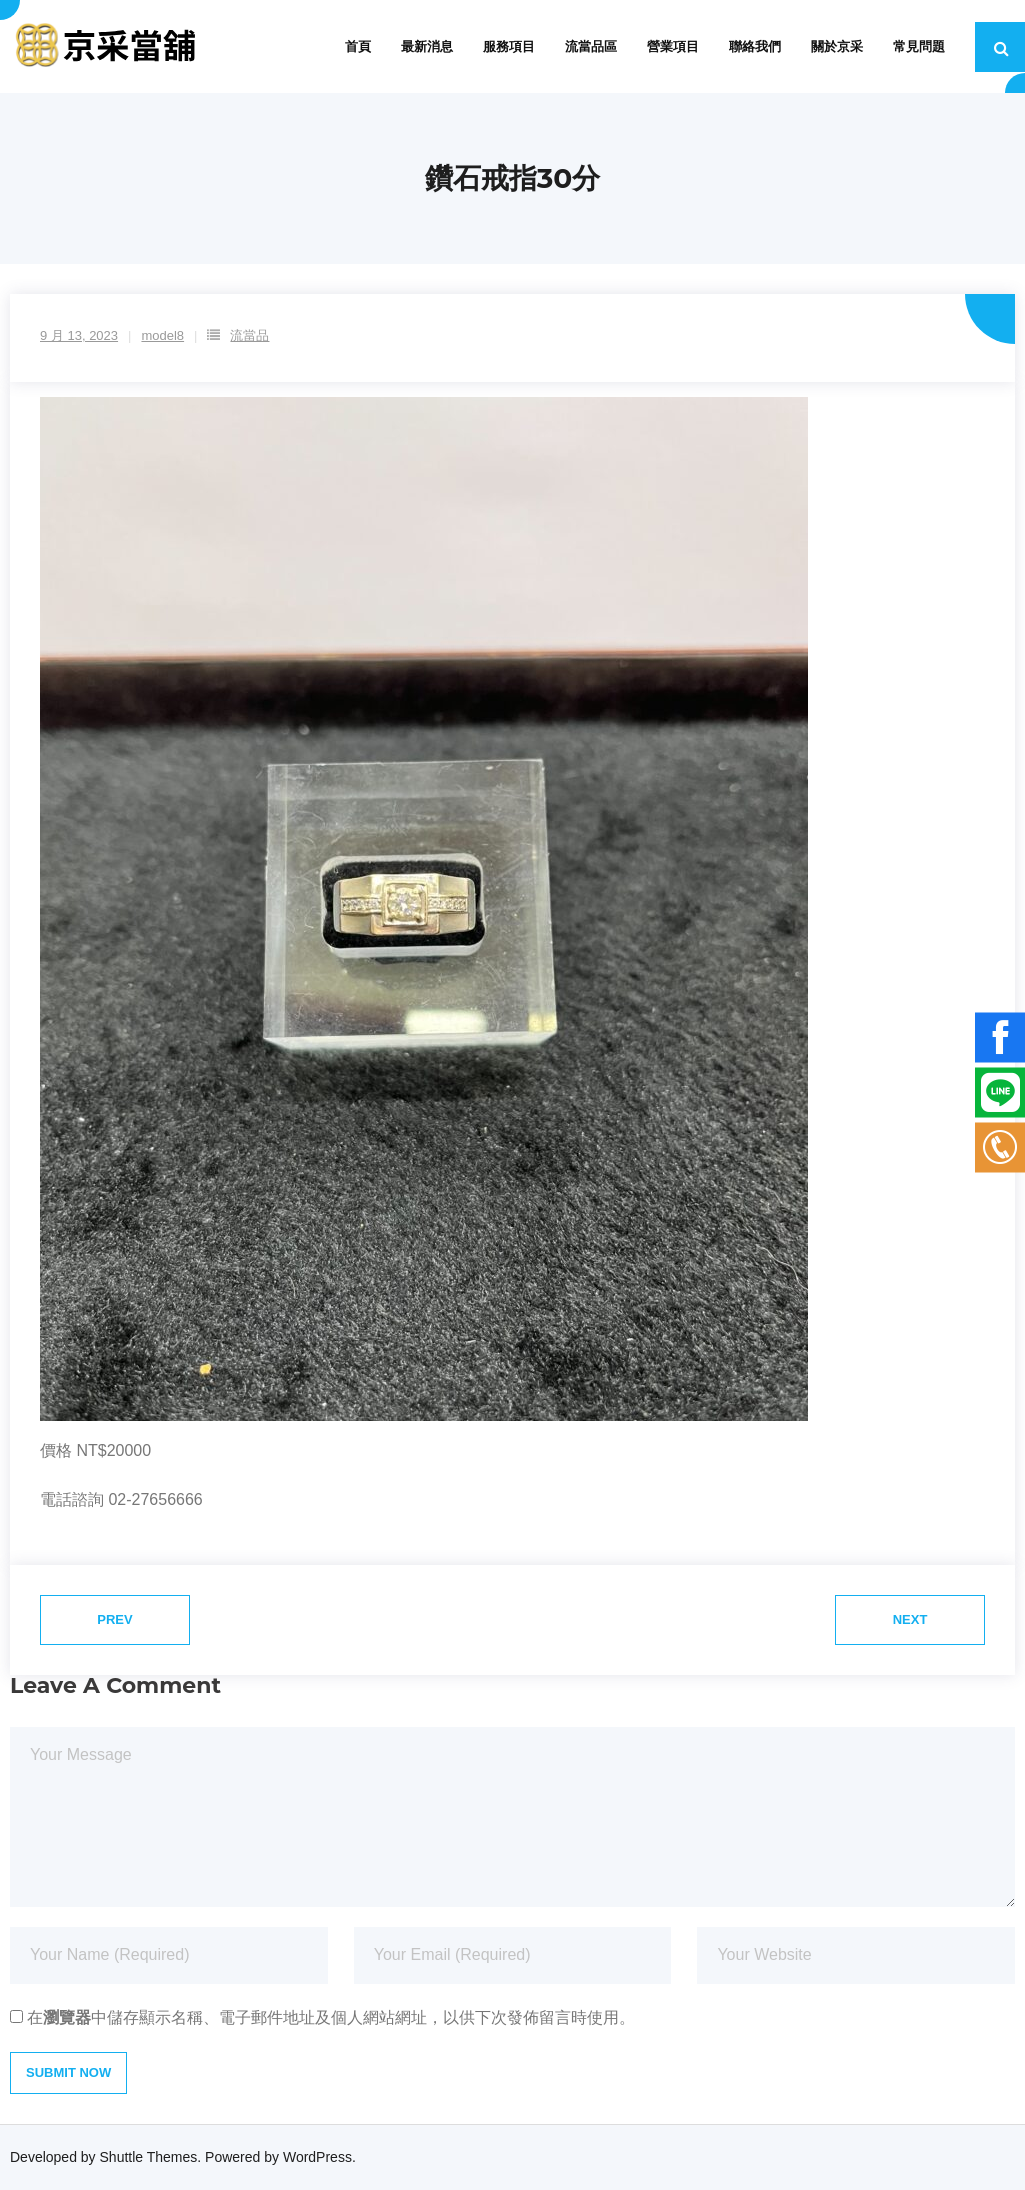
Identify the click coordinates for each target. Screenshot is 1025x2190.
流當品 (249, 335)
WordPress (317, 2157)
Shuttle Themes (149, 2157)
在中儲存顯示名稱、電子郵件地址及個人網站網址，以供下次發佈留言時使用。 (331, 2017)
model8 (162, 335)
